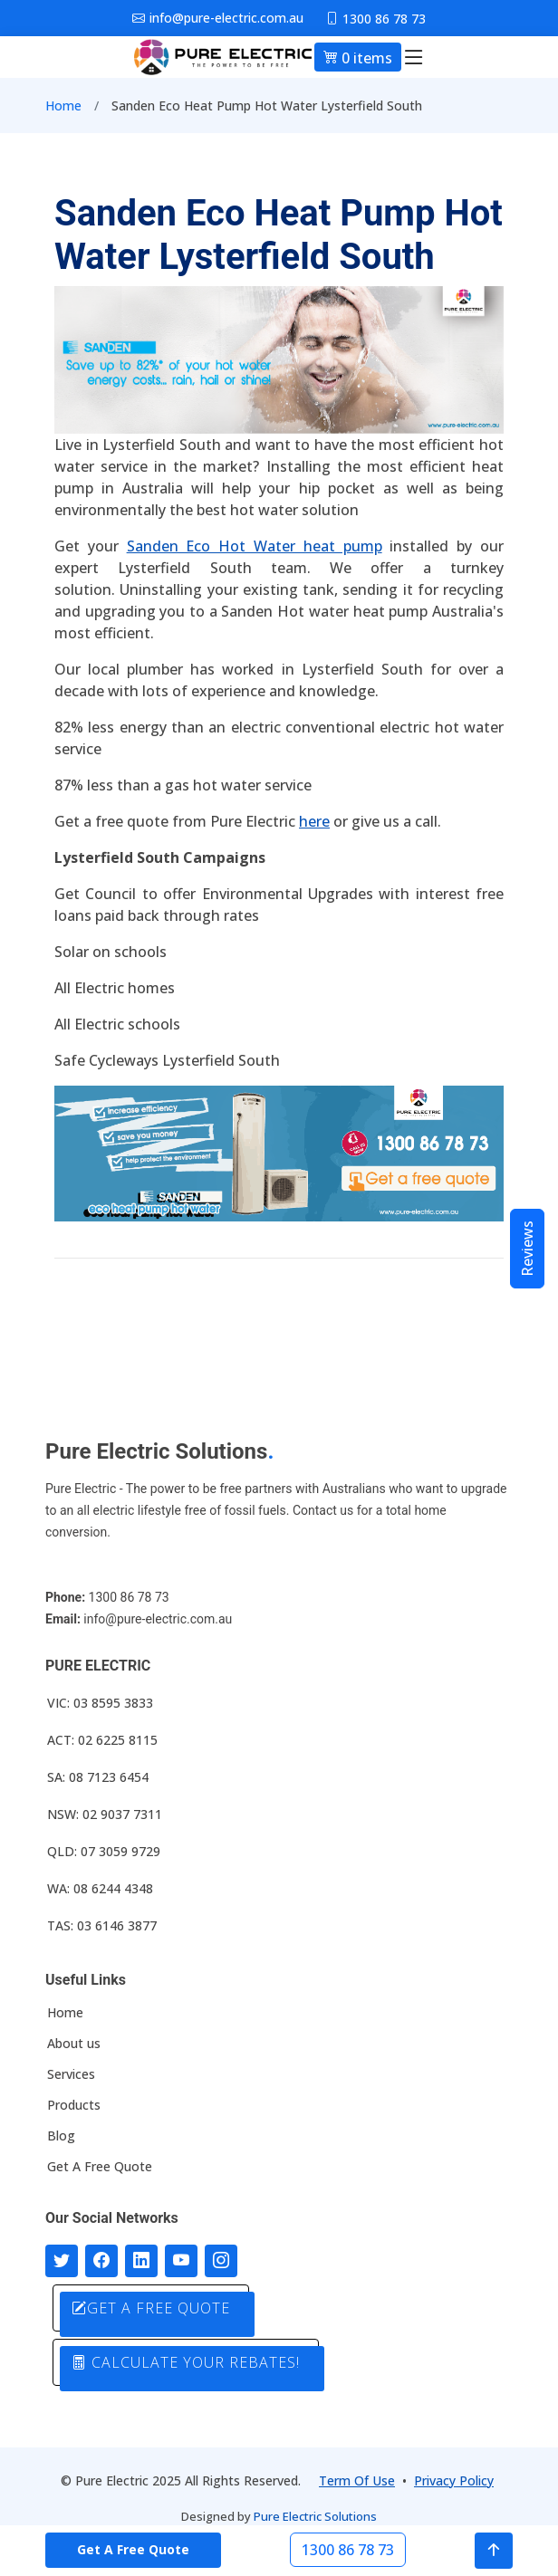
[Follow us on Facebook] (101, 2261)
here (314, 821)
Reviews (527, 1249)
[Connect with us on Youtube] (181, 2261)
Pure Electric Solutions (315, 2516)
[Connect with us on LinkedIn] (141, 2261)
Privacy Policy (454, 2480)
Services (71, 2074)
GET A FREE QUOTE (151, 2308)
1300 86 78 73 (348, 2550)
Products (74, 2105)
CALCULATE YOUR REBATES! (186, 2362)
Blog (61, 2136)
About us (74, 2043)
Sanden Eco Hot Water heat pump (254, 546)
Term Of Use (357, 2480)
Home (63, 105)
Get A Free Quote (99, 2166)
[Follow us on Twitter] (61, 2261)
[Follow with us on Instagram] (221, 2261)
